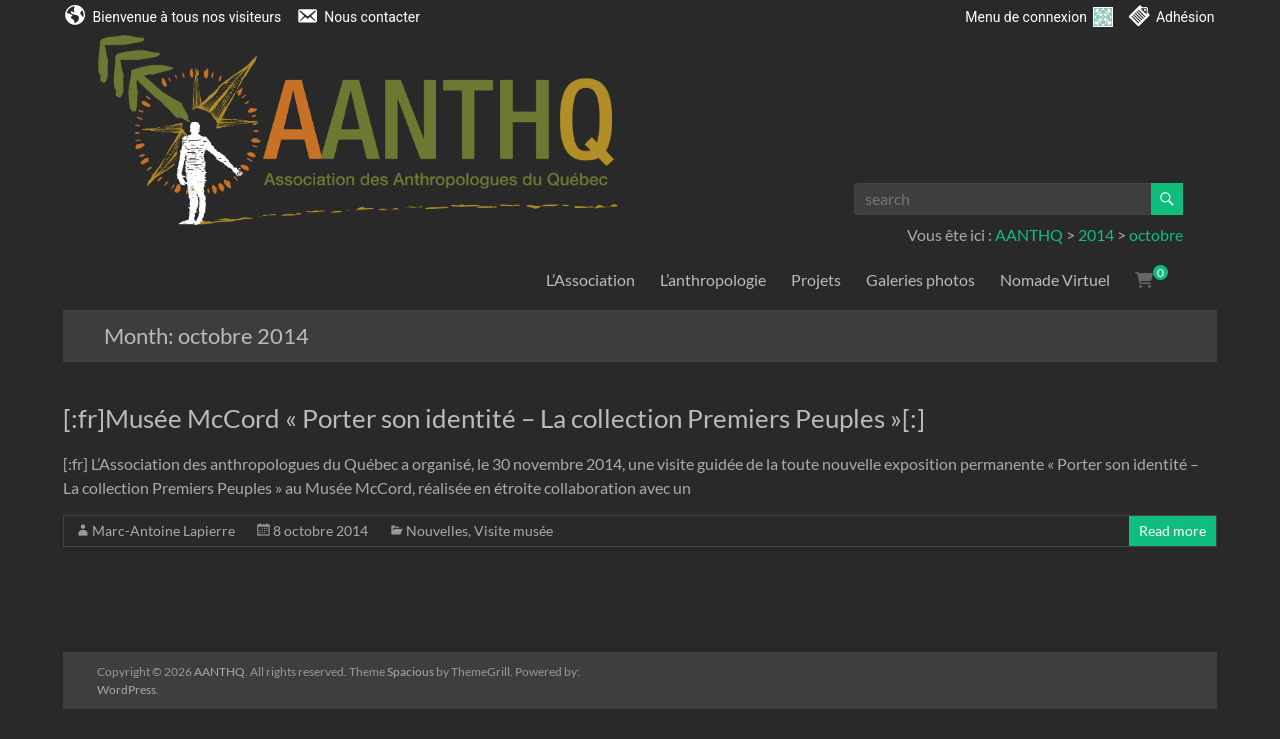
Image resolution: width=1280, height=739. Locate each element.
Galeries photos (920, 279)
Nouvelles (437, 530)
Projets (816, 279)
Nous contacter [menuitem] (372, 17)
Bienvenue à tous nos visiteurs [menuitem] (187, 17)
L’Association (590, 279)
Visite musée (513, 530)
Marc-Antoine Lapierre (163, 530)
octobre (1156, 234)
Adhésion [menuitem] (1185, 17)
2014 (1096, 234)
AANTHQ (1029, 234)
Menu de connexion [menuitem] (1039, 17)
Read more (1172, 530)
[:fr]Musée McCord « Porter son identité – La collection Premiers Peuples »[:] (494, 418)
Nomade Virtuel (1055, 279)
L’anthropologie (713, 279)
